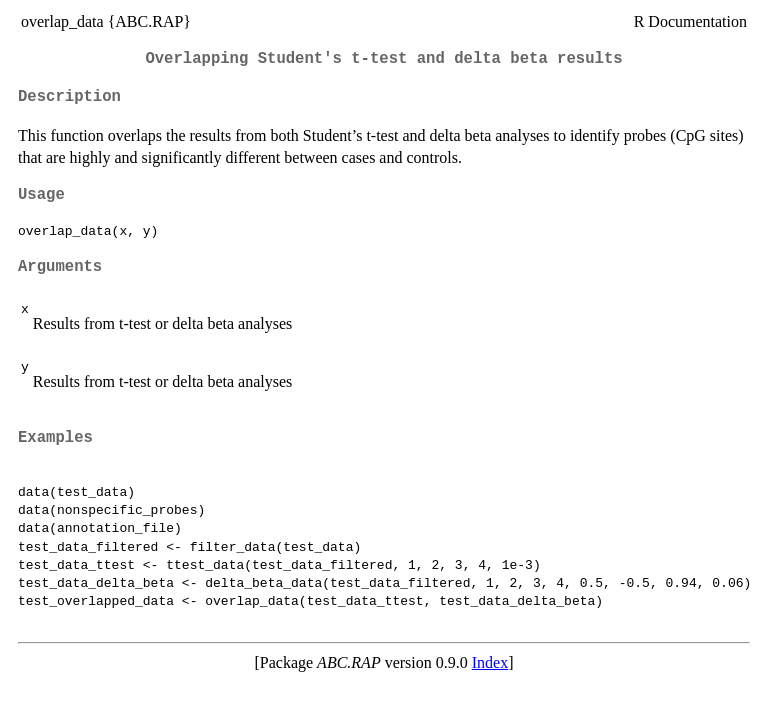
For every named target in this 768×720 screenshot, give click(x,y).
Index (490, 662)
